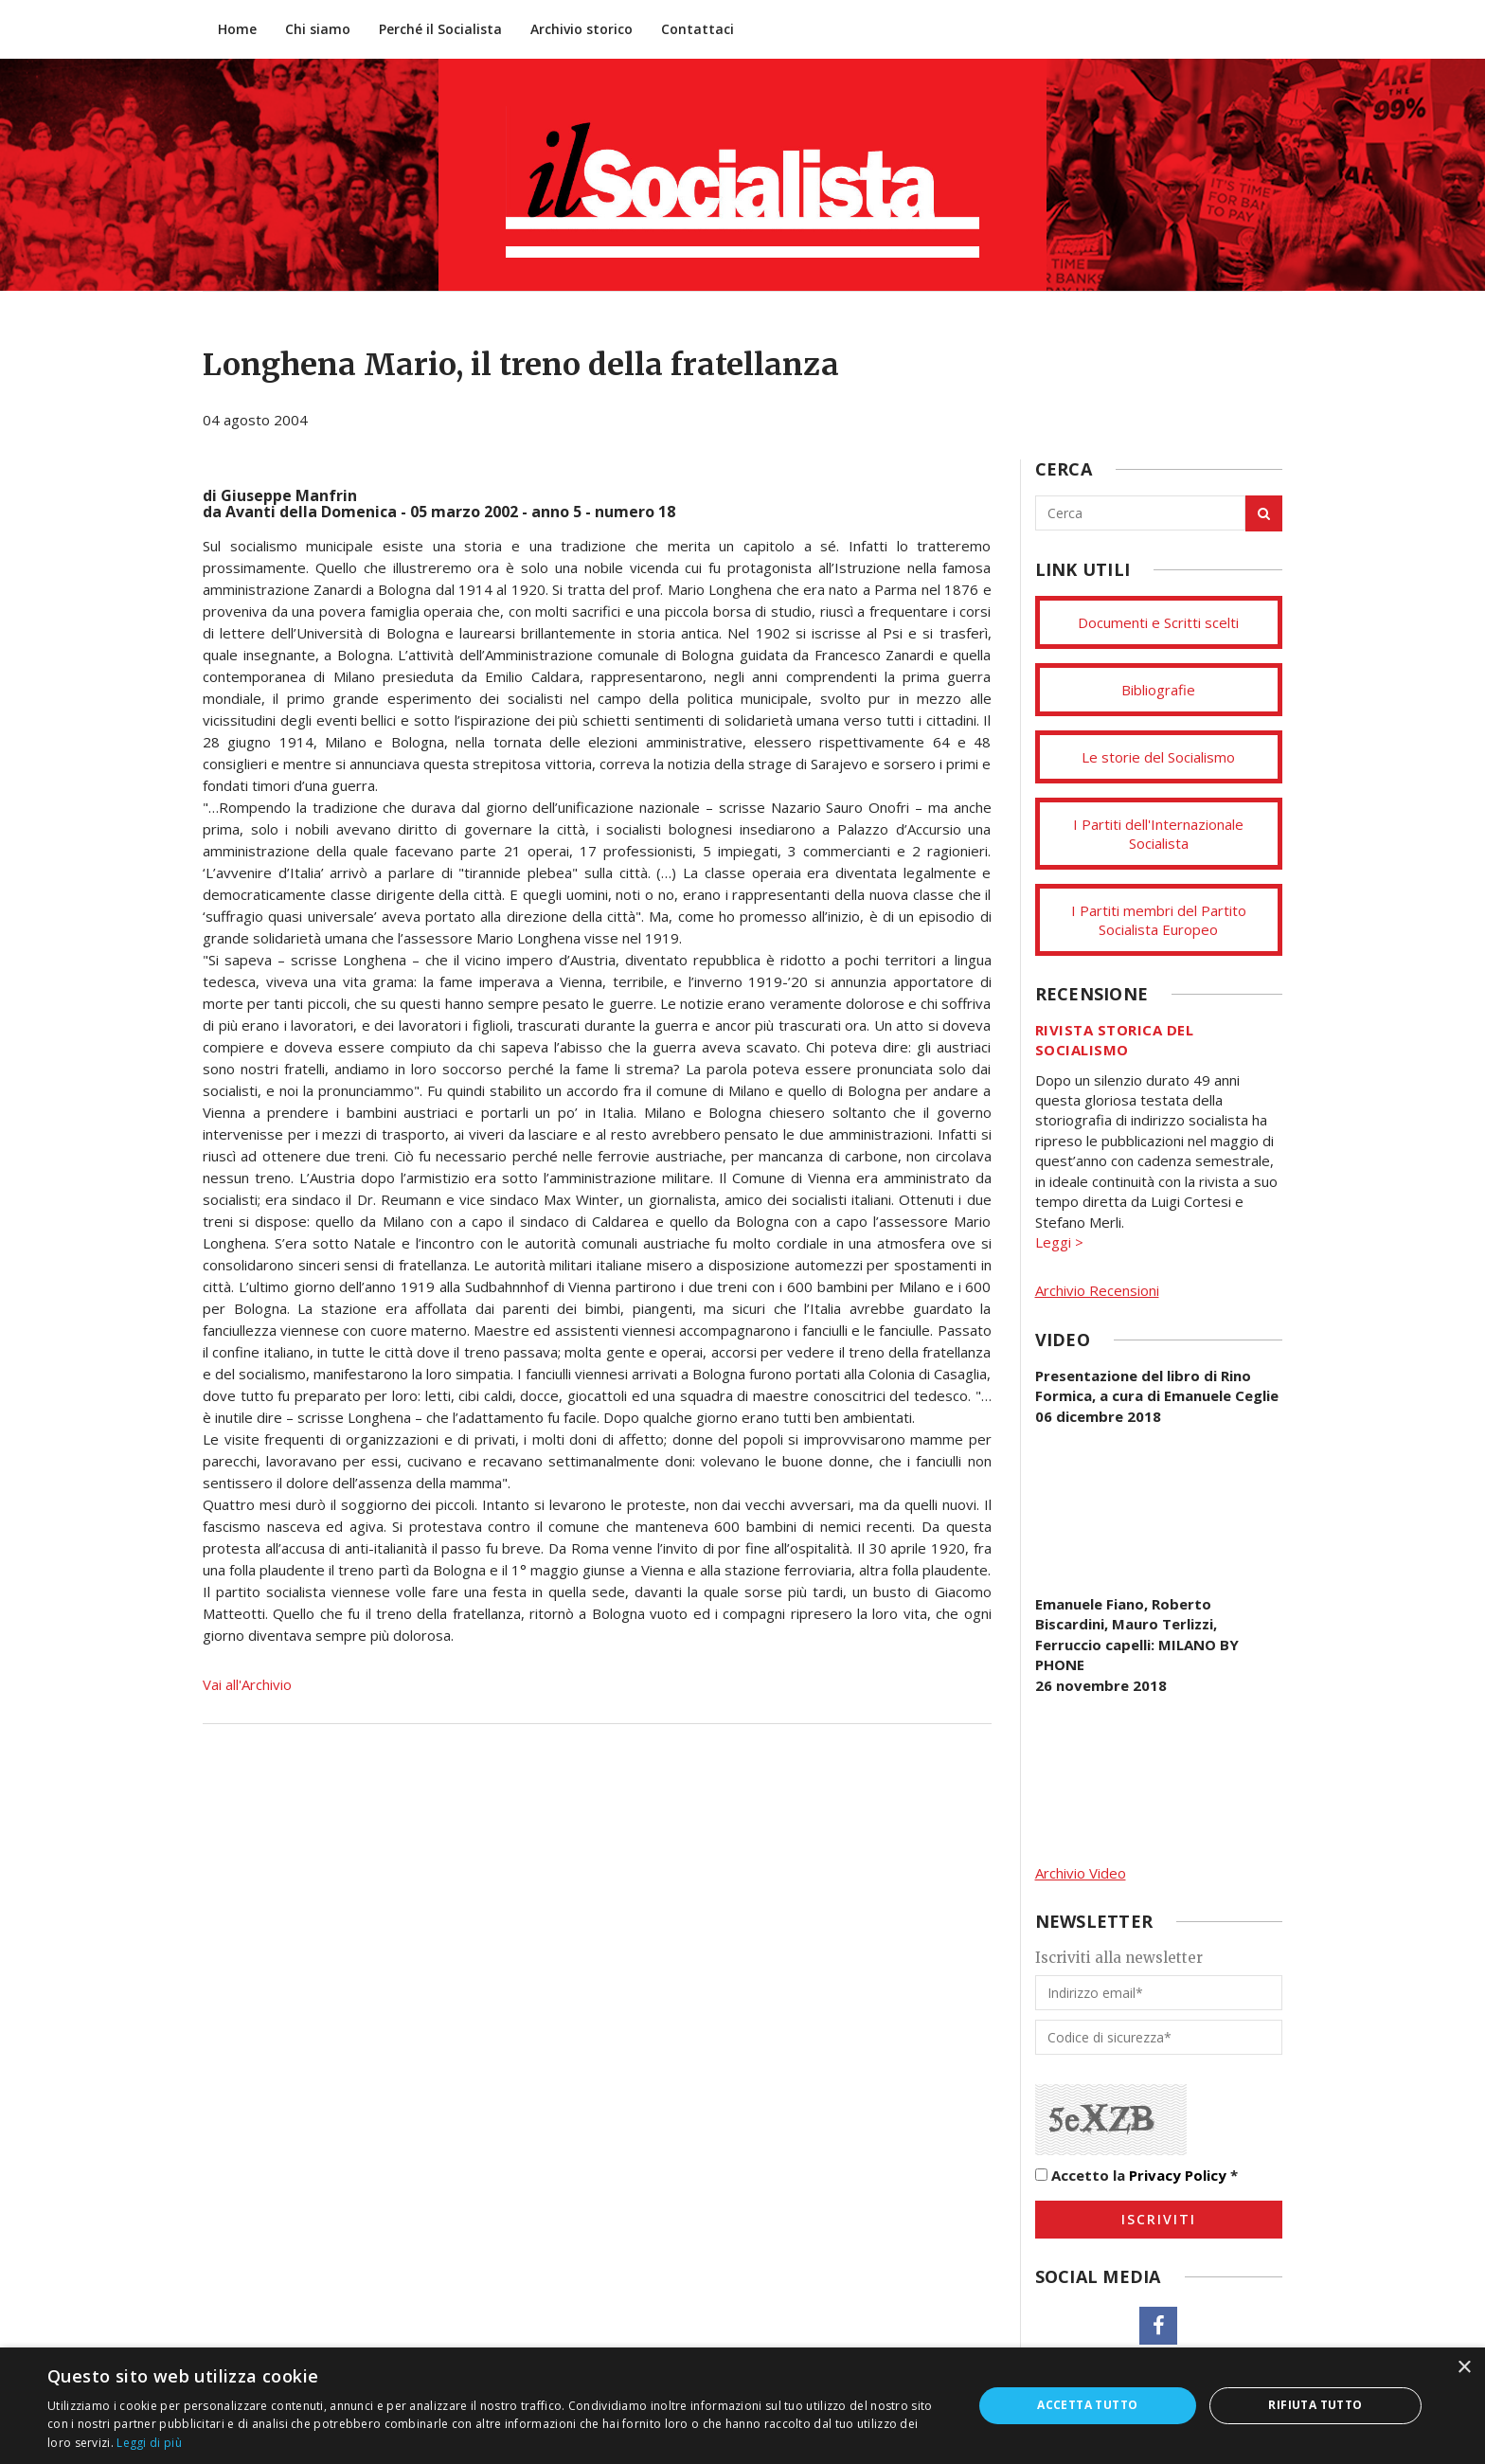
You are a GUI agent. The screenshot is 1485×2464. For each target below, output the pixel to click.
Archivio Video (1080, 1872)
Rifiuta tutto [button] (1315, 2405)
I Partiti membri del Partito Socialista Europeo (1158, 920)
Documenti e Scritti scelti (1158, 622)
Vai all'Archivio (247, 1684)
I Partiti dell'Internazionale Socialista (1158, 834)
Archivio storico (581, 29)
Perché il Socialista (440, 29)
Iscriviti (1158, 2219)
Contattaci (697, 29)
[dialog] (742, 2405)
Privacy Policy (1177, 2175)
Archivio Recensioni (1097, 1290)
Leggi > (1059, 1241)
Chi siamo (317, 29)
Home (237, 29)
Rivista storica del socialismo (1114, 1039)
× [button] (1464, 2368)
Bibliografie (1158, 689)
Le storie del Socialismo (1158, 756)
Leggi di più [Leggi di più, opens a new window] (149, 2443)
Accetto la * (1136, 2175)
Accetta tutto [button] (1087, 2405)
